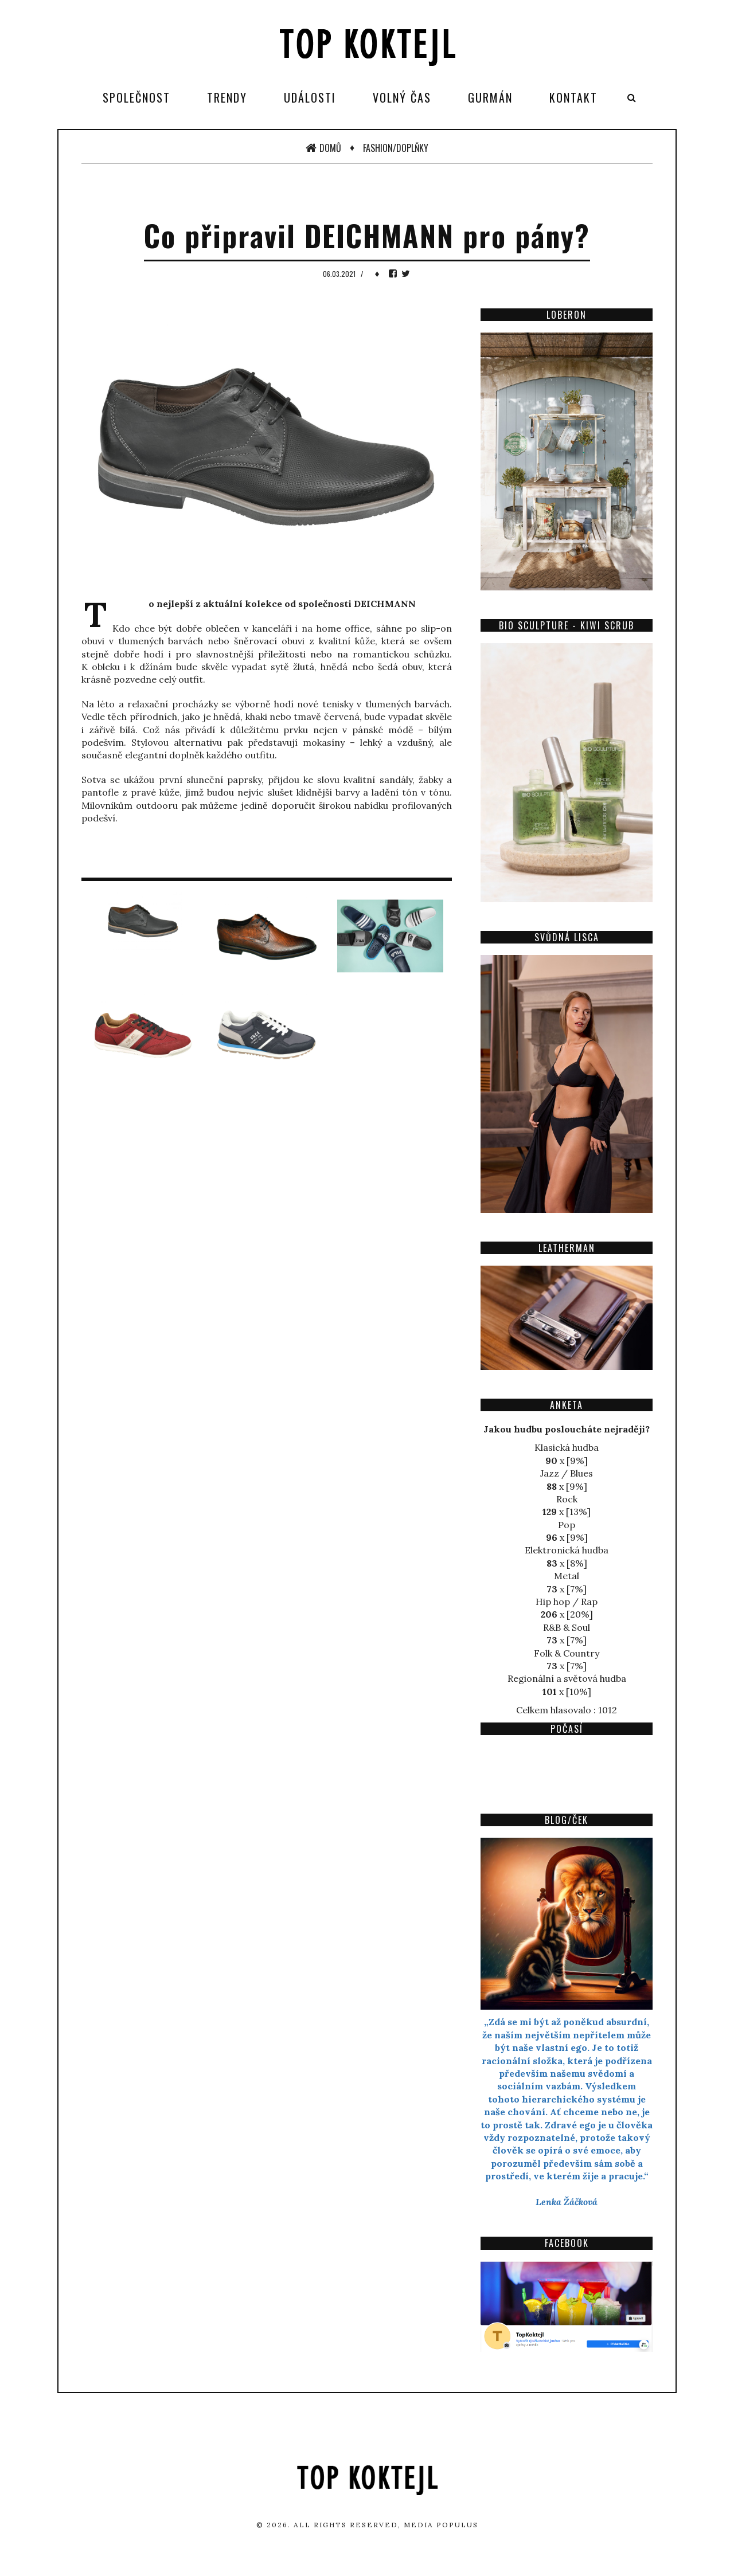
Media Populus (441, 2524)
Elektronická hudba (566, 1550)
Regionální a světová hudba (566, 1678)
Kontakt (573, 97)
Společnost (136, 97)
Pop (566, 1524)
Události (310, 97)
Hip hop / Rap (567, 1601)
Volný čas (402, 97)
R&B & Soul (566, 1627)
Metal (566, 1575)
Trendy (227, 97)
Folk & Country (566, 1653)
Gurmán (490, 97)
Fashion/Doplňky (395, 148)
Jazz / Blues (566, 1473)
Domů (323, 148)
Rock (566, 1499)
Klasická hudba (566, 1447)
